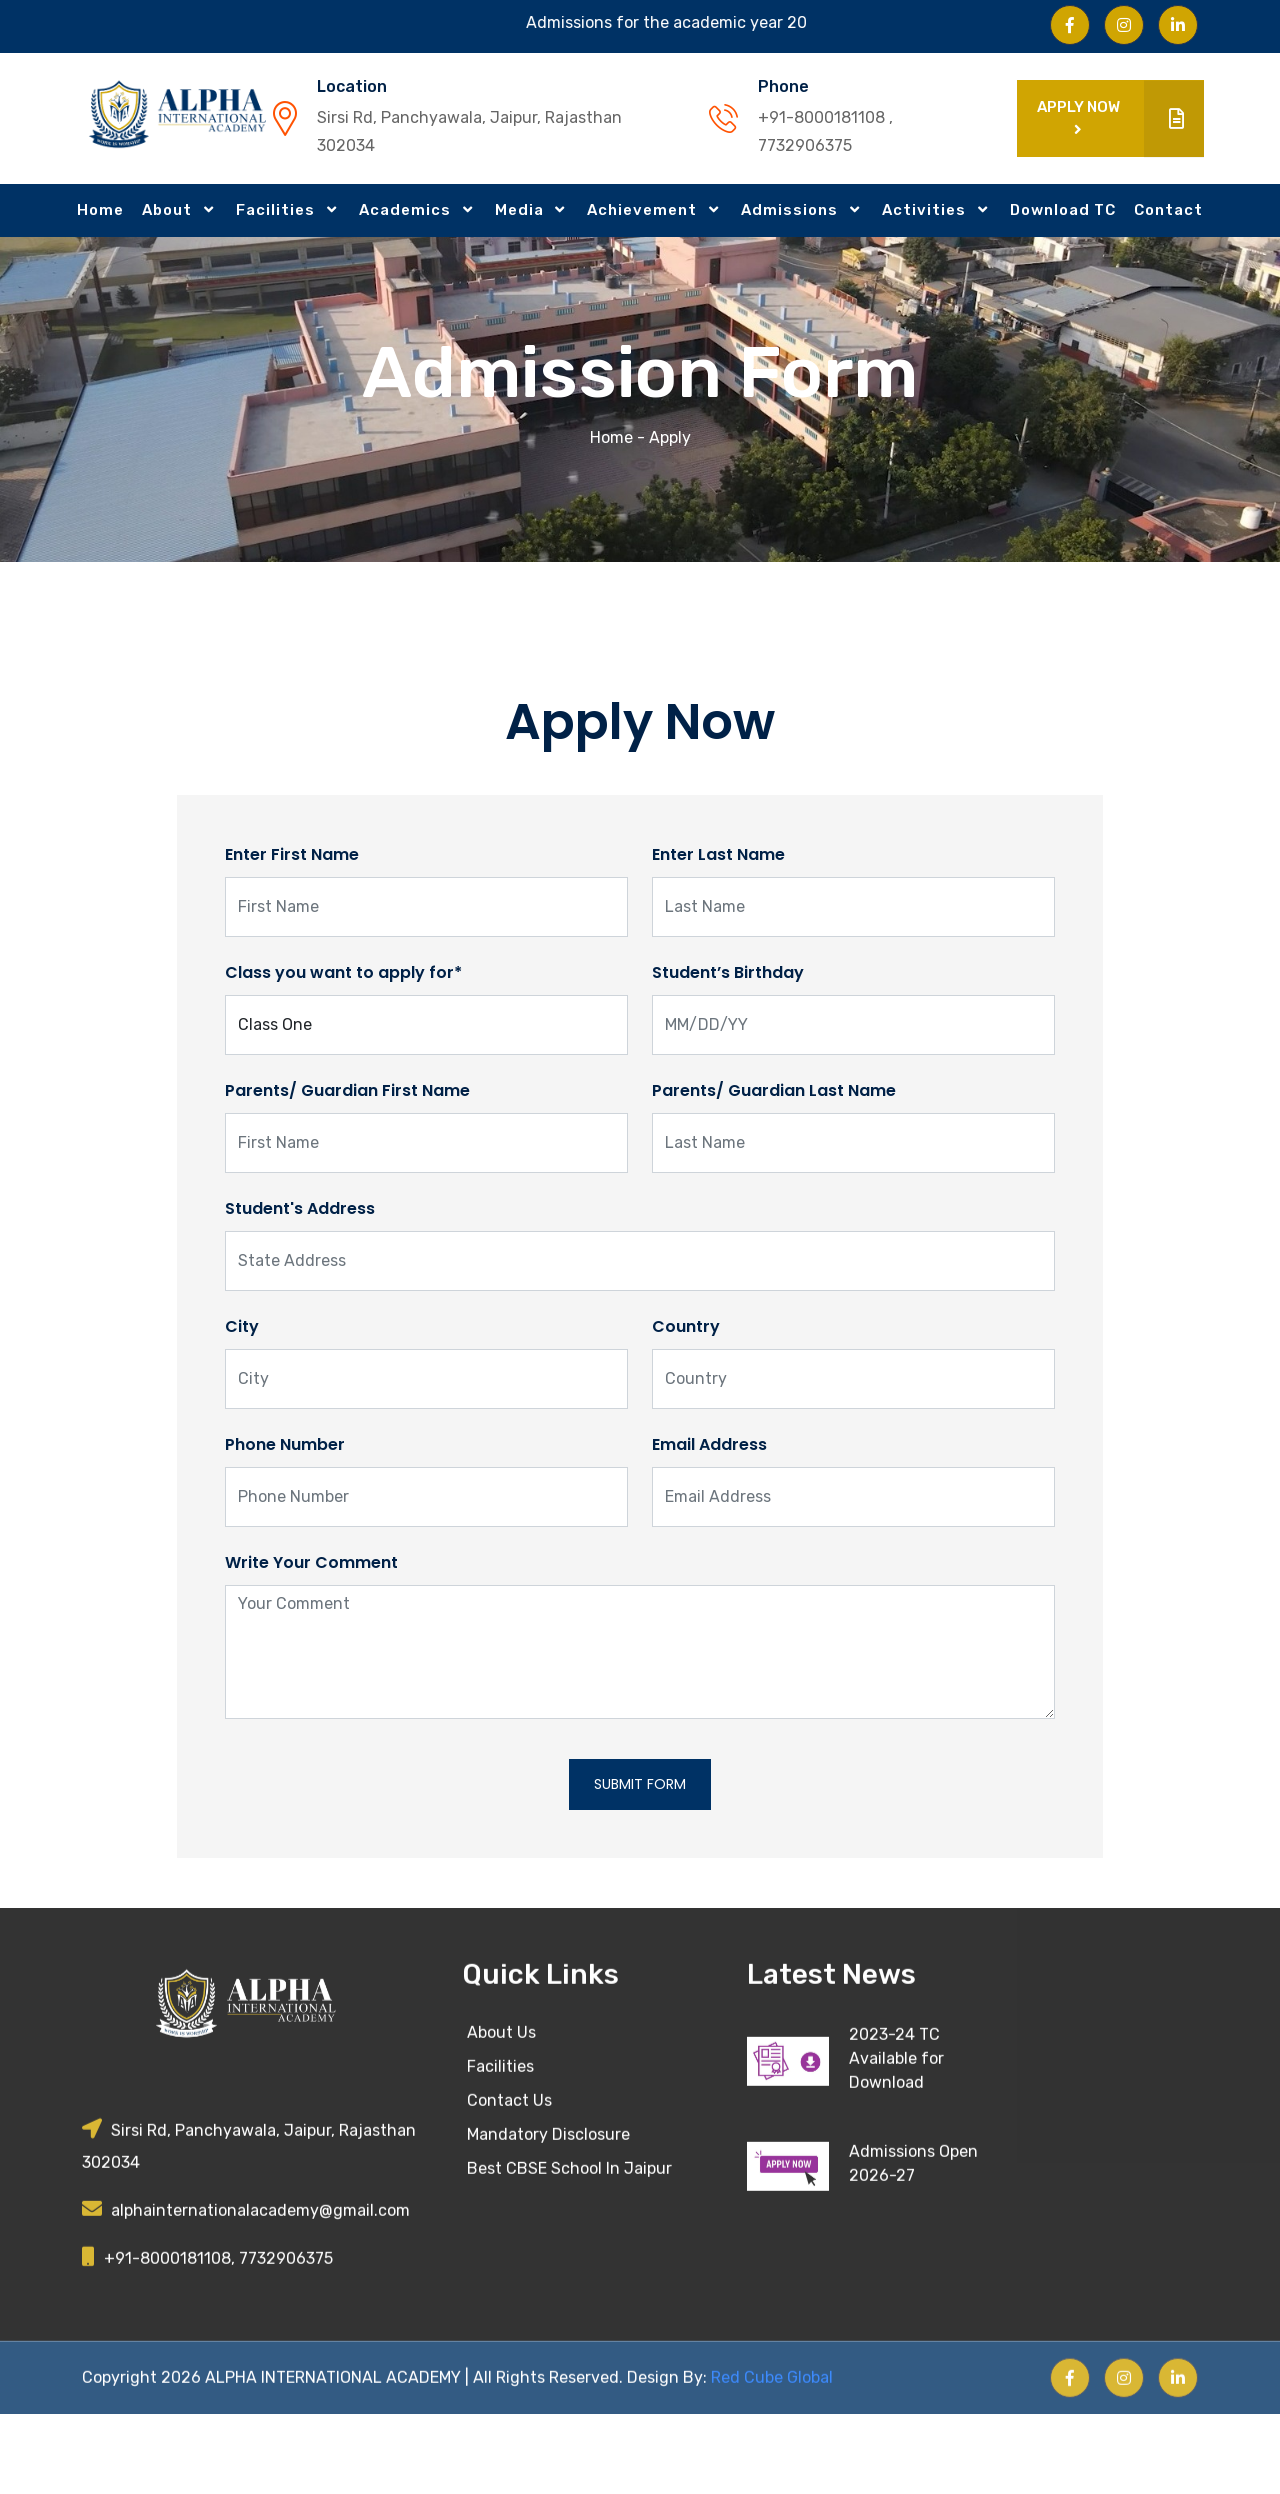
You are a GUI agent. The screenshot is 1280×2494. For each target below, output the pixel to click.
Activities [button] (926, 210)
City (242, 1326)
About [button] (169, 210)
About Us (501, 2110)
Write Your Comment (311, 1562)
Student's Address (300, 1208)
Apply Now (1120, 118)
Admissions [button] (791, 210)
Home (100, 210)
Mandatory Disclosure (548, 2212)
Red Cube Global (770, 2454)
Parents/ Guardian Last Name (774, 1090)
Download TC (1063, 210)
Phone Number (285, 1444)
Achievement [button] (644, 210)
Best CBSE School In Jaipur (569, 2246)
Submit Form (640, 1784)
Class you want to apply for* (343, 972)
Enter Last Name (718, 854)
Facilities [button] (277, 210)
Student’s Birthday (728, 972)
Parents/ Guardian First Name (347, 1090)
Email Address (709, 1444)
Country (686, 1326)
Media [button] (521, 210)
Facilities (500, 2144)
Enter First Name (292, 854)
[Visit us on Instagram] (1124, 25)
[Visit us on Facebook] (1070, 25)
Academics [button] (407, 210)
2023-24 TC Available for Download (896, 2136)
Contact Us (509, 2178)
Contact (1168, 210)
